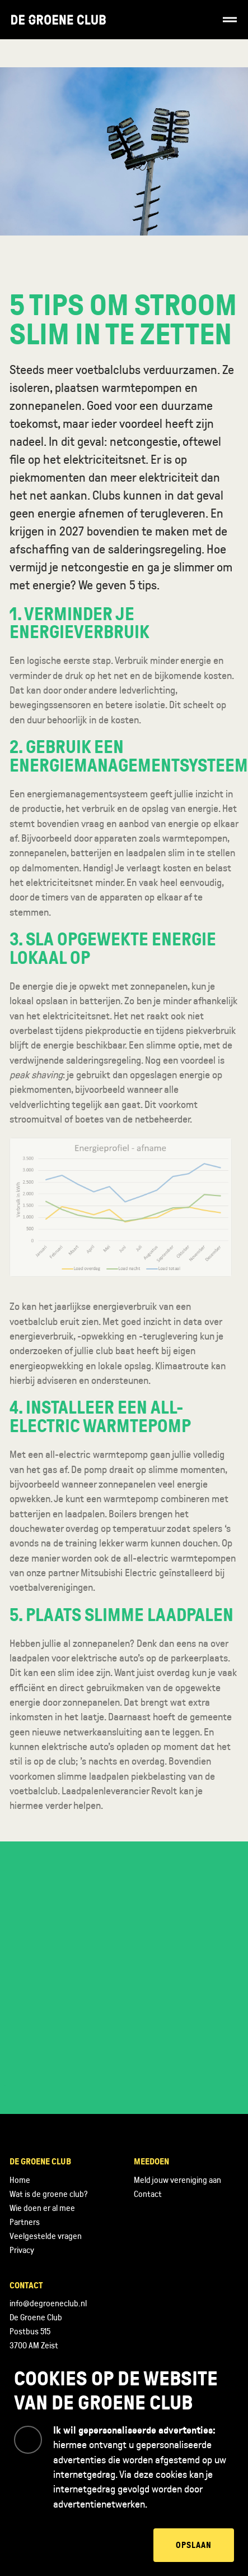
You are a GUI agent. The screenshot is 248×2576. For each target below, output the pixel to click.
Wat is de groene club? (48, 2194)
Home (20, 2180)
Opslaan (194, 2545)
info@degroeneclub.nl (48, 2303)
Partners (25, 2222)
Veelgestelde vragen (46, 2236)
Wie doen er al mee (42, 2208)
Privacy (22, 2250)
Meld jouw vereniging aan (177, 2180)
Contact (148, 2194)
